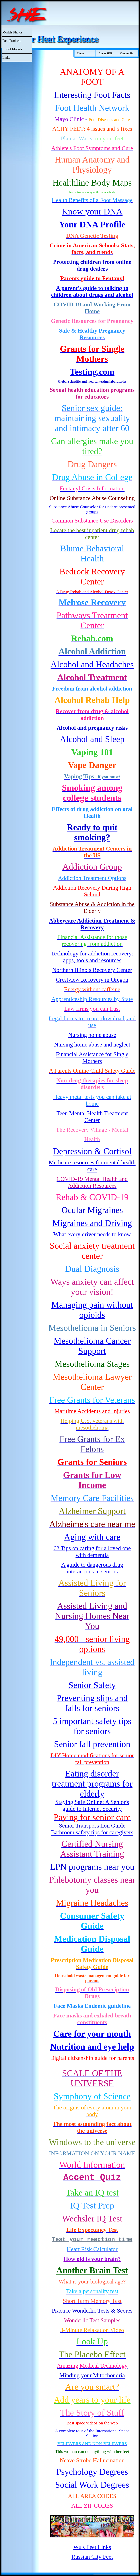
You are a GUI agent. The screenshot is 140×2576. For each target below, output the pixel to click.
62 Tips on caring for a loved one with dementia (92, 1551)
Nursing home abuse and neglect (92, 1044)
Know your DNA (92, 211)
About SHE (105, 53)
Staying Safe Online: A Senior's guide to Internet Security (92, 1805)
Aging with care (92, 1537)
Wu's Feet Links (92, 2547)
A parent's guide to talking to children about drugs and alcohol (92, 291)
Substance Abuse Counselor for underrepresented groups (92, 509)
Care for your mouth (92, 2033)
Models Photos (12, 32)
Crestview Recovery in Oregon (92, 979)
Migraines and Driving (92, 1223)
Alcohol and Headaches (92, 664)
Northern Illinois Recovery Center (92, 970)
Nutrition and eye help (92, 2046)
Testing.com (92, 372)
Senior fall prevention (92, 1744)
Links (6, 57)
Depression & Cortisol (92, 1151)
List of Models (12, 49)
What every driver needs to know (92, 1234)
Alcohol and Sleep (92, 739)
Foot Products (11, 41)
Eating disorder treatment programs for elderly (92, 1783)
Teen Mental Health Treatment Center (92, 1116)
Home (80, 53)
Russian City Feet (92, 2556)
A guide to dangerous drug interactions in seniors (92, 1568)
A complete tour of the (74, 2430)
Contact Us (126, 53)
